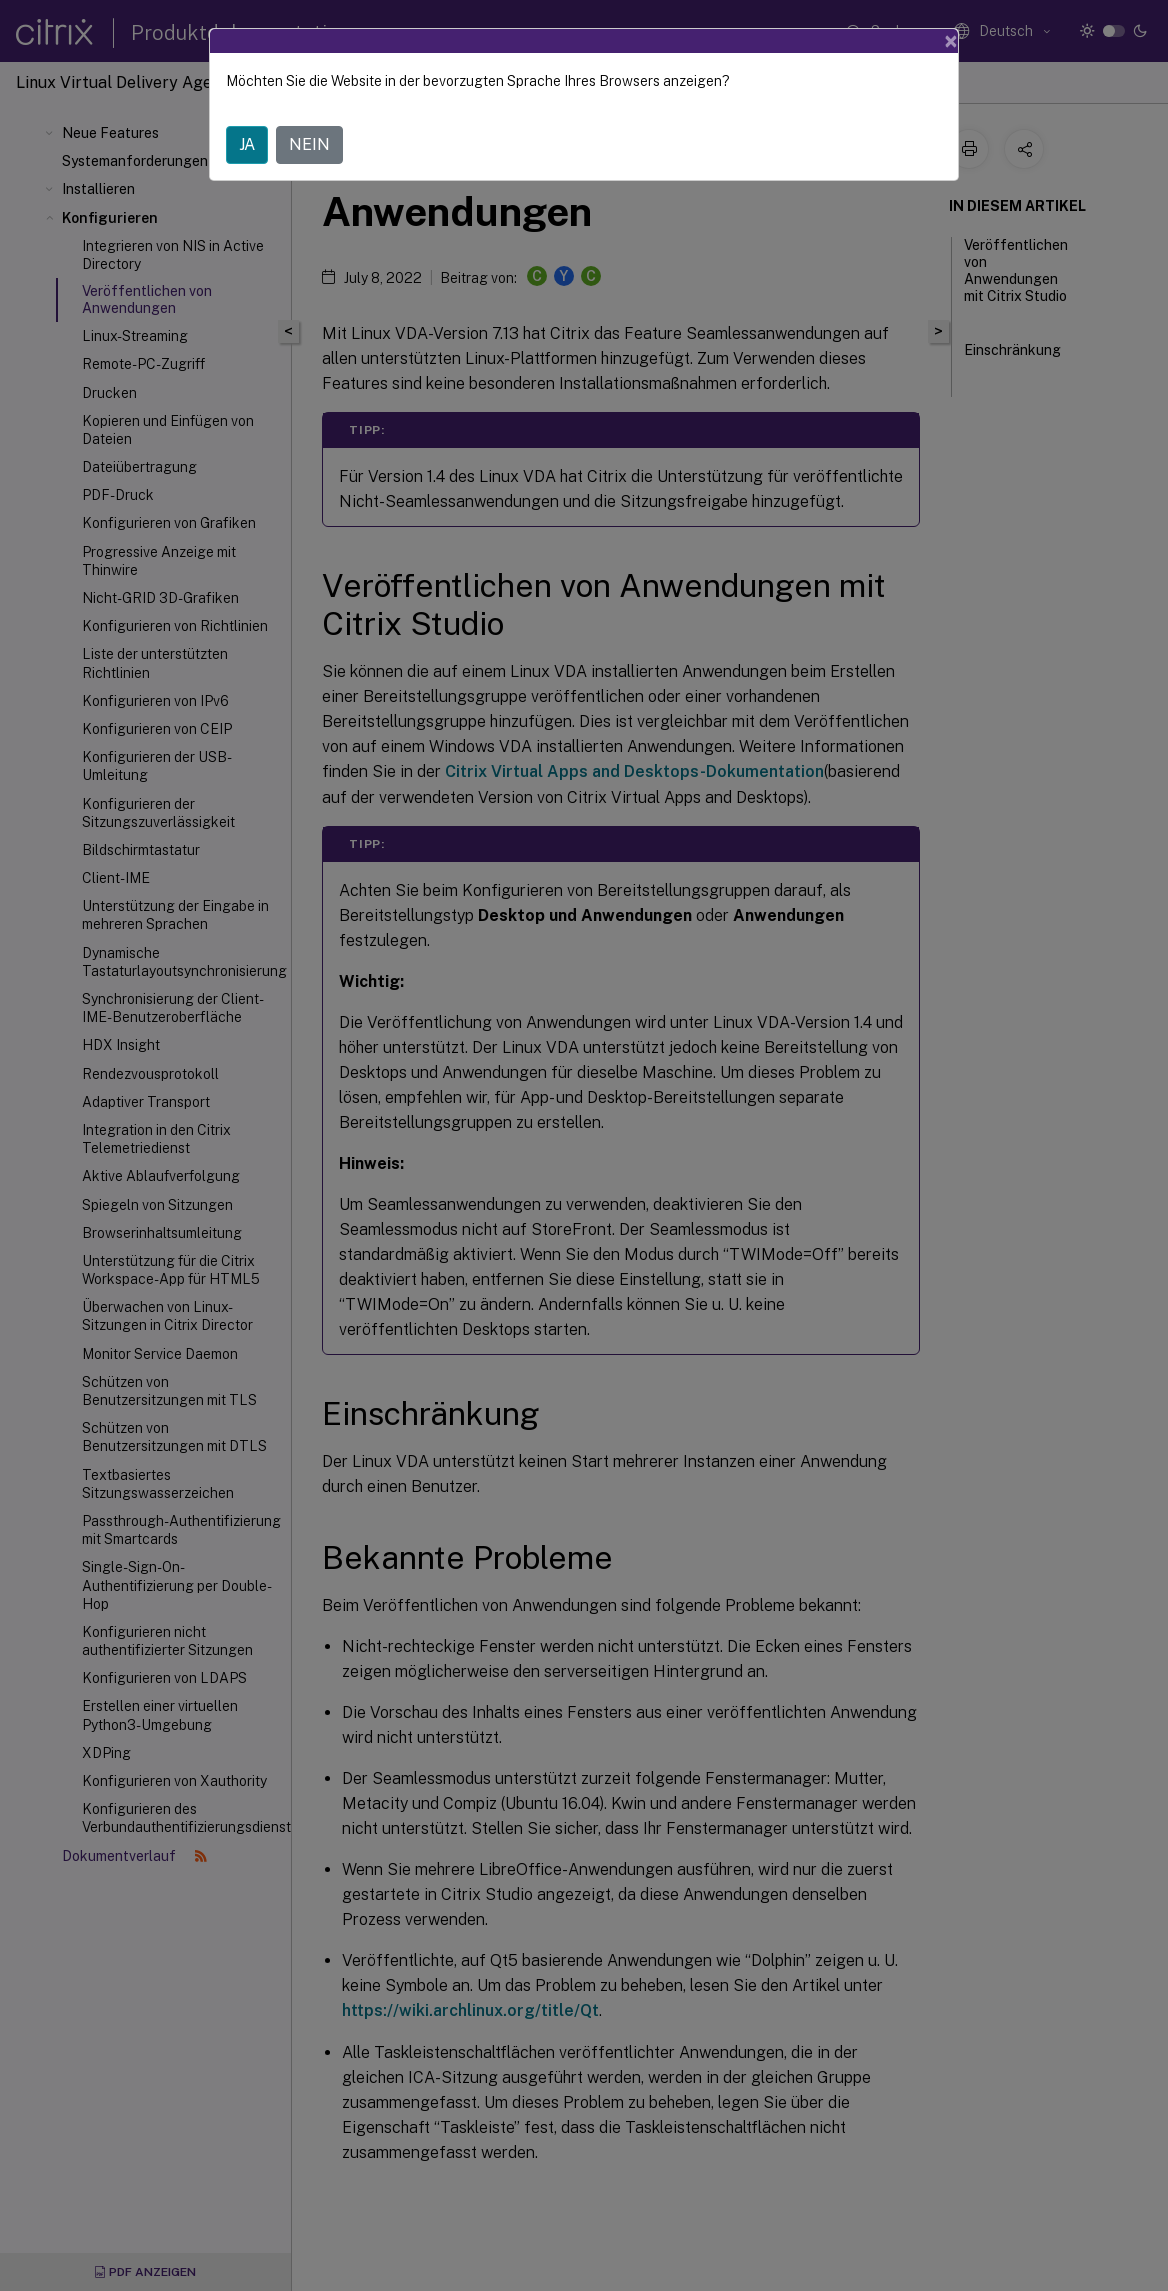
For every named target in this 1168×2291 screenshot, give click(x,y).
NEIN (309, 144)
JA (247, 144)
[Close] (951, 41)
